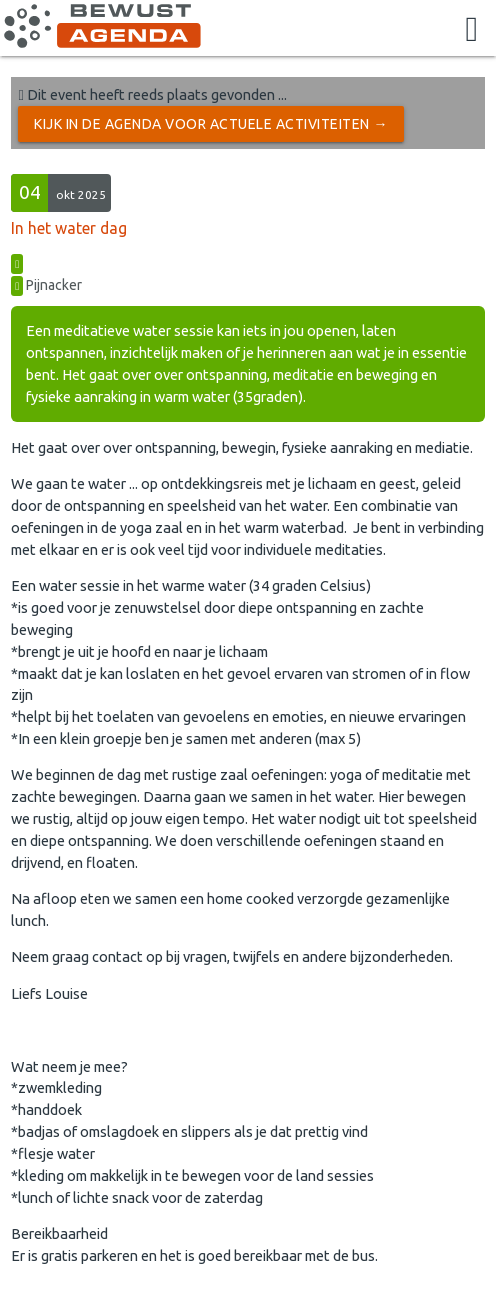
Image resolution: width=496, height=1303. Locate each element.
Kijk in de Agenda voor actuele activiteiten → (211, 124)
